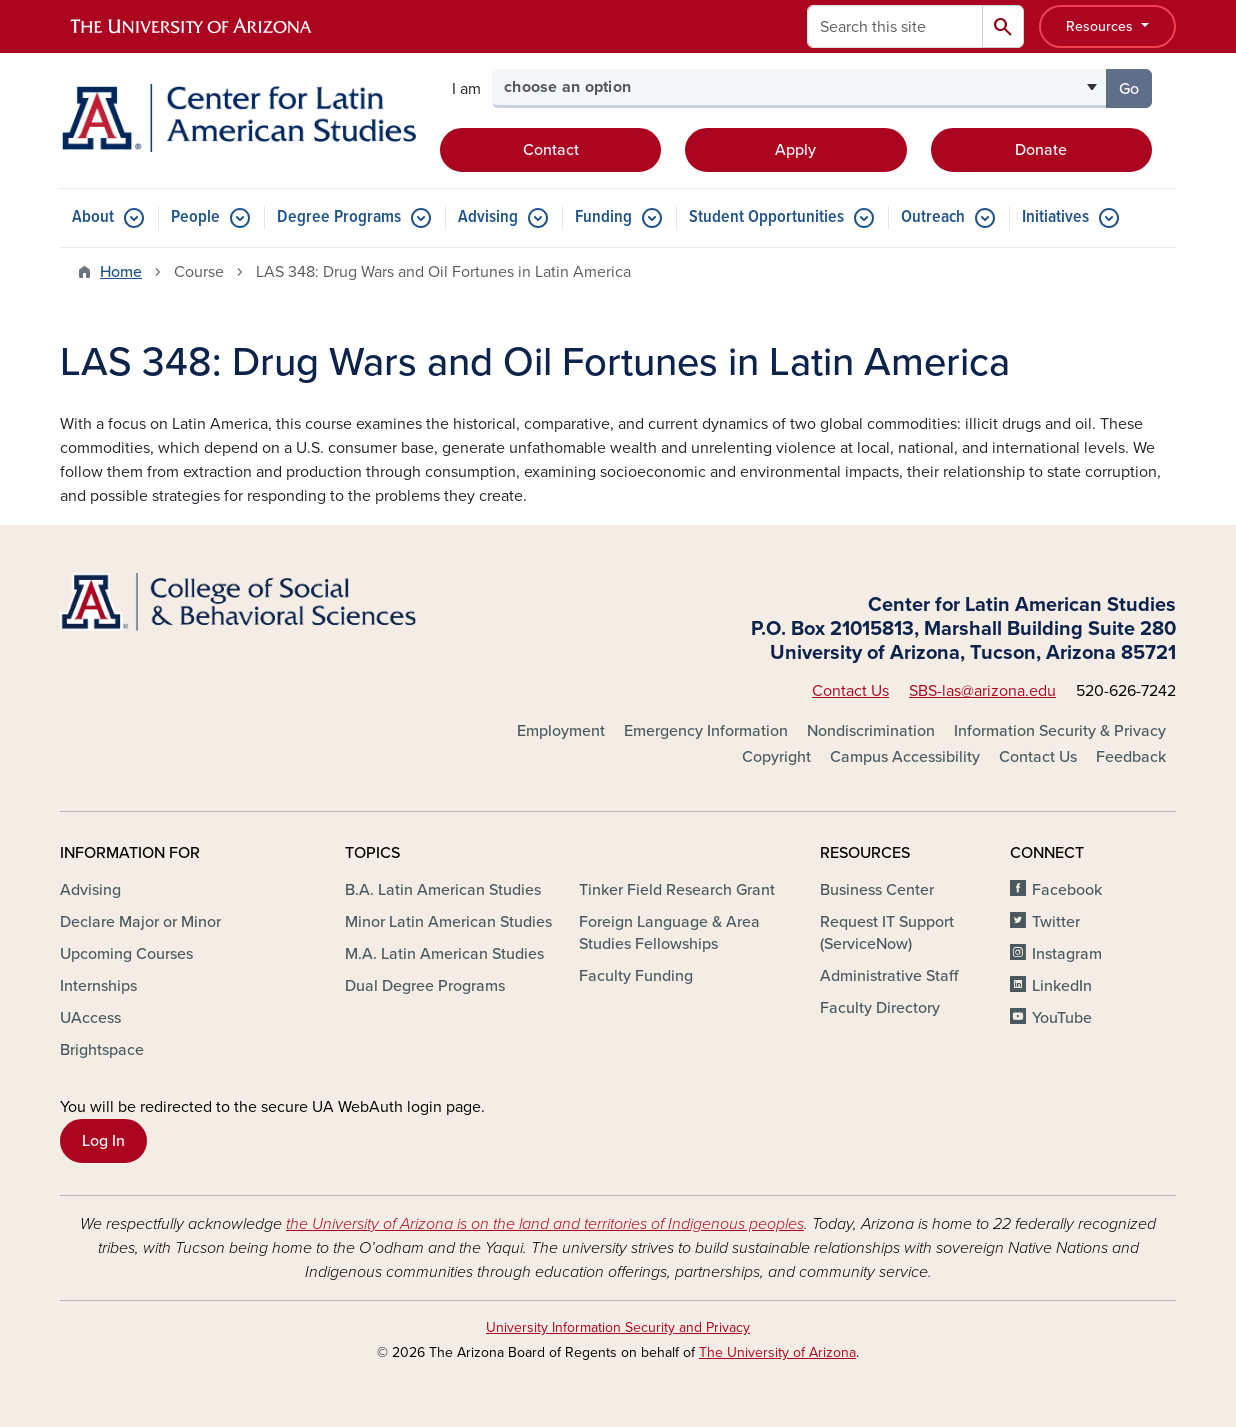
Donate (1041, 150)
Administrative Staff (889, 976)
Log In (103, 1141)
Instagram (1067, 954)
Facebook (1067, 890)
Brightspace (102, 1050)
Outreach (933, 217)
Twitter (1056, 922)
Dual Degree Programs (425, 986)
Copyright (776, 757)
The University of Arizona (777, 1352)
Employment (561, 731)
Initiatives (1055, 217)
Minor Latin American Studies (448, 922)
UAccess (90, 1018)
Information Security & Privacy (1060, 731)
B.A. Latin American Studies (443, 890)
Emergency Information (706, 731)
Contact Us (850, 691)
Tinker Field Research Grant (677, 890)
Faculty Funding (636, 976)
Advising (488, 217)
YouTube (1062, 1018)
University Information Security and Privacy (618, 1327)
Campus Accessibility (905, 757)
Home (121, 272)
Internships (98, 986)
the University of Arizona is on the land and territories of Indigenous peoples (545, 1224)
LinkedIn (1062, 986)
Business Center (877, 890)
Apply (795, 150)
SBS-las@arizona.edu (982, 691)
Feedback (1131, 757)
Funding (603, 217)
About (93, 217)
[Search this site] (895, 26)
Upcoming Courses (126, 954)
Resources (1101, 26)
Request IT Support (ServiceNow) (887, 933)
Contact (551, 150)
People (195, 217)
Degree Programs (339, 217)
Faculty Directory (880, 1008)
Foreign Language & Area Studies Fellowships (669, 933)
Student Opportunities (766, 217)
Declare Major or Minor (140, 922)
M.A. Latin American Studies (444, 954)
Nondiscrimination (871, 731)
